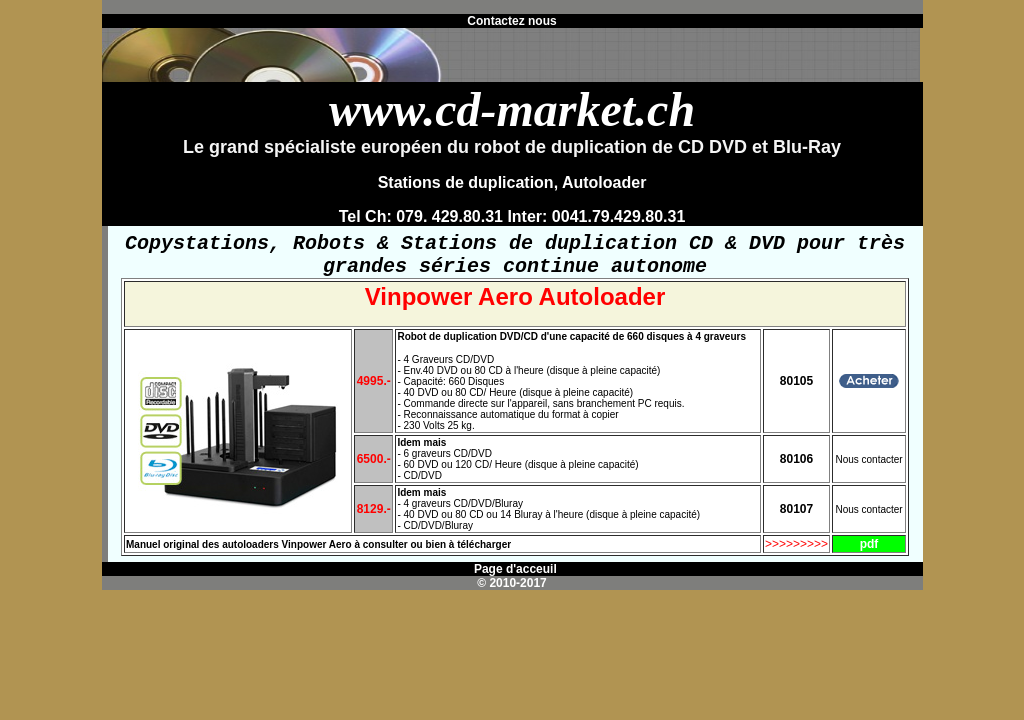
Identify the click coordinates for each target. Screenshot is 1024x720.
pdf (869, 552)
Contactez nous (511, 21)
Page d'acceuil (514, 577)
